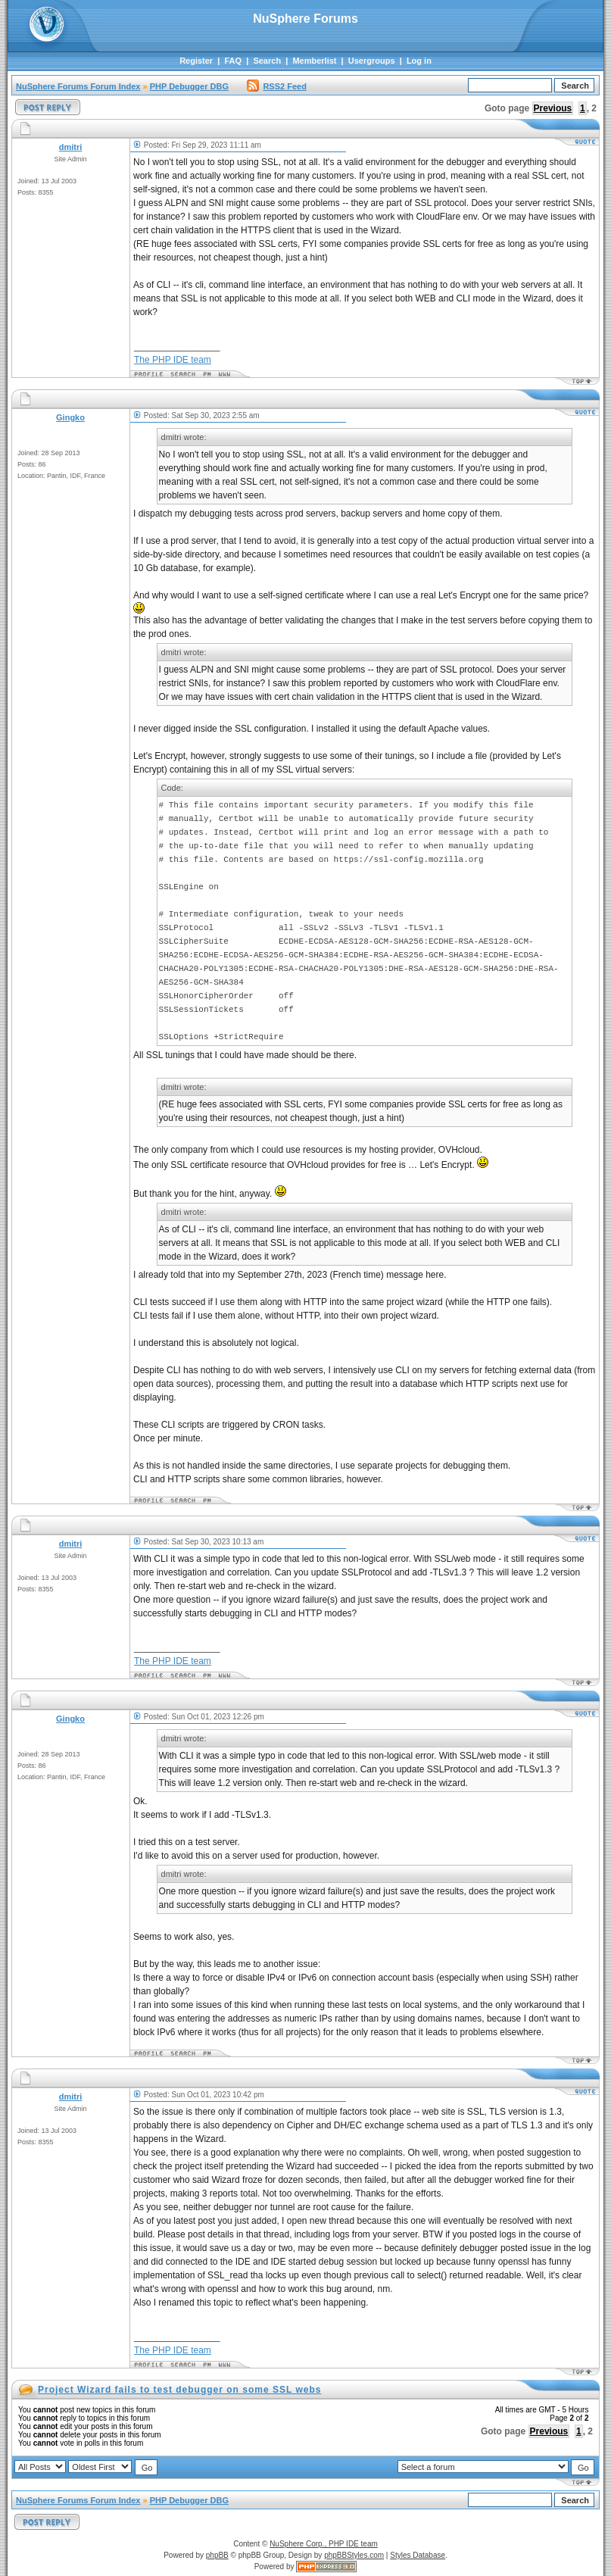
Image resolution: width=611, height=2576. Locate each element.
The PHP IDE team (172, 359)
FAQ (233, 60)
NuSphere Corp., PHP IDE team (324, 2544)
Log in (419, 60)
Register (196, 60)
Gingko (70, 417)
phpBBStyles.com (354, 2555)
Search (267, 60)
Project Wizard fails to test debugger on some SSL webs (179, 2389)
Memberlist (314, 60)
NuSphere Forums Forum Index (78, 86)
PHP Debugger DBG (189, 86)
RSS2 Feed (276, 86)
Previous (553, 108)
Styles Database (417, 2555)
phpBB (217, 2555)
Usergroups (371, 60)
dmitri (71, 146)
